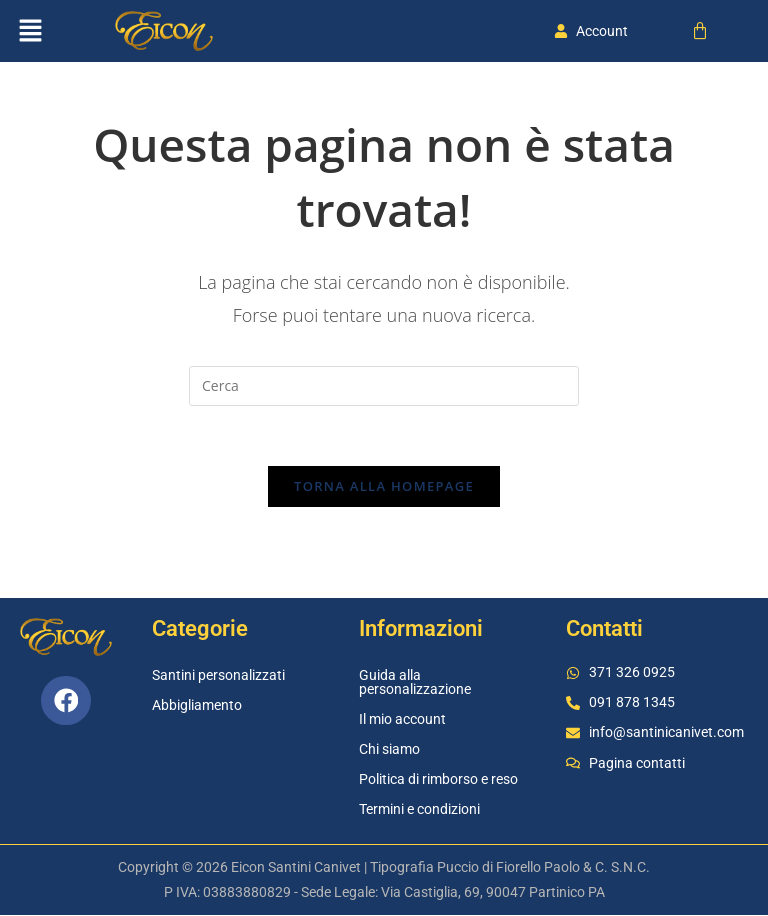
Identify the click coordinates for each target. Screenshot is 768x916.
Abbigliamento (197, 706)
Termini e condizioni (419, 810)
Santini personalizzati (218, 676)
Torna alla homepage (384, 487)
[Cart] (700, 31)
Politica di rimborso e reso (438, 780)
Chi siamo (389, 750)
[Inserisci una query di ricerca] (384, 386)
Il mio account (402, 720)
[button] (30, 31)
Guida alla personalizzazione (415, 683)
